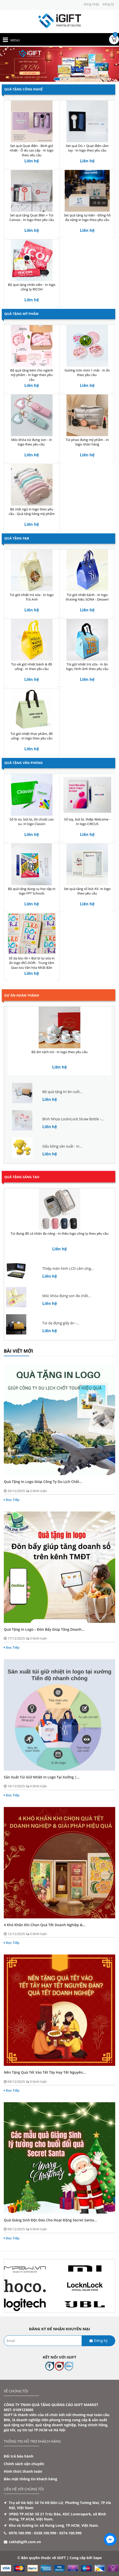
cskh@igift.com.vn (25, 2541)
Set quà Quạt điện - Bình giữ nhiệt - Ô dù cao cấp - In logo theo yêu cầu (32, 150)
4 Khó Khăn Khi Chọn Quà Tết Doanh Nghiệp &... (44, 1924)
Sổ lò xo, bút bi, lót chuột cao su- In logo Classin (32, 821)
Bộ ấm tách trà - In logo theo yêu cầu (60, 1052)
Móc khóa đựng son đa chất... (66, 1295)
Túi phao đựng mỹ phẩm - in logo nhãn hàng (87, 442)
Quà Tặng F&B (16, 538)
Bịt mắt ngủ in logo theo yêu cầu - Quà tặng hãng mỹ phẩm (32, 511)
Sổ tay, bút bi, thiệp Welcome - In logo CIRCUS (87, 821)
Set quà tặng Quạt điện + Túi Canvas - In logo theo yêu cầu (31, 217)
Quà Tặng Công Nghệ (23, 89)
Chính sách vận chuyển (24, 2463)
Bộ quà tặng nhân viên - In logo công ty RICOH (31, 287)
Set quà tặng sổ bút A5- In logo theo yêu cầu (87, 891)
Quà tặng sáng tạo (21, 1177)
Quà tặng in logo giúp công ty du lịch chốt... (43, 1481)
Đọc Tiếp (11, 1499)
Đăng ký (108, 4)
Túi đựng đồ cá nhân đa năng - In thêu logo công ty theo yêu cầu (59, 1233)
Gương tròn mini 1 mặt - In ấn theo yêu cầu (87, 372)
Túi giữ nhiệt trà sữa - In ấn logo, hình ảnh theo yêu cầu (87, 666)
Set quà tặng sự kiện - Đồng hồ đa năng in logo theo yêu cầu (87, 217)
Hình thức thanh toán (23, 2471)
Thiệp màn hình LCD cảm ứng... (68, 1268)
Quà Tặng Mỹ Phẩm (21, 313)
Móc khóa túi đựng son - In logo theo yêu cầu (31, 442)
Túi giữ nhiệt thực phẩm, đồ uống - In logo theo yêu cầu (32, 736)
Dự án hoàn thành (21, 995)
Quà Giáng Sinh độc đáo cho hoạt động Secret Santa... (50, 2220)
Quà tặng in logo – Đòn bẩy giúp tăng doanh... (44, 1629)
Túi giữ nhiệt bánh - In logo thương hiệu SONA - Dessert (87, 597)
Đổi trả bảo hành (18, 2456)
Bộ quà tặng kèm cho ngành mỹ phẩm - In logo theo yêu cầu (31, 375)
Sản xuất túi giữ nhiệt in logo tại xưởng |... (42, 1777)
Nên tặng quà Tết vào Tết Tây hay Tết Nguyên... (45, 2072)
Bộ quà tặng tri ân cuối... (62, 1091)
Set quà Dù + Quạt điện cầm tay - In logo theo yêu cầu (87, 148)
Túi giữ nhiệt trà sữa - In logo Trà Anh (32, 597)
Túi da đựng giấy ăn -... (60, 1323)
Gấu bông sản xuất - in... (62, 1146)
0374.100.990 (70, 2533)
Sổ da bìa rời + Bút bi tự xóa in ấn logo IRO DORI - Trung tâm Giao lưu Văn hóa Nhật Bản (32, 963)
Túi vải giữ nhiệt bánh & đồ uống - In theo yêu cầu (31, 666)
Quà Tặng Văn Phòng (23, 762)
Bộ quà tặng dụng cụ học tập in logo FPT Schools (31, 891)
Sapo (97, 2557)
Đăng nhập (91, 4)
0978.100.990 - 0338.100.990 (32, 2533)
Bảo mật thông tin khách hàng (30, 2478)
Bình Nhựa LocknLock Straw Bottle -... (73, 1119)
